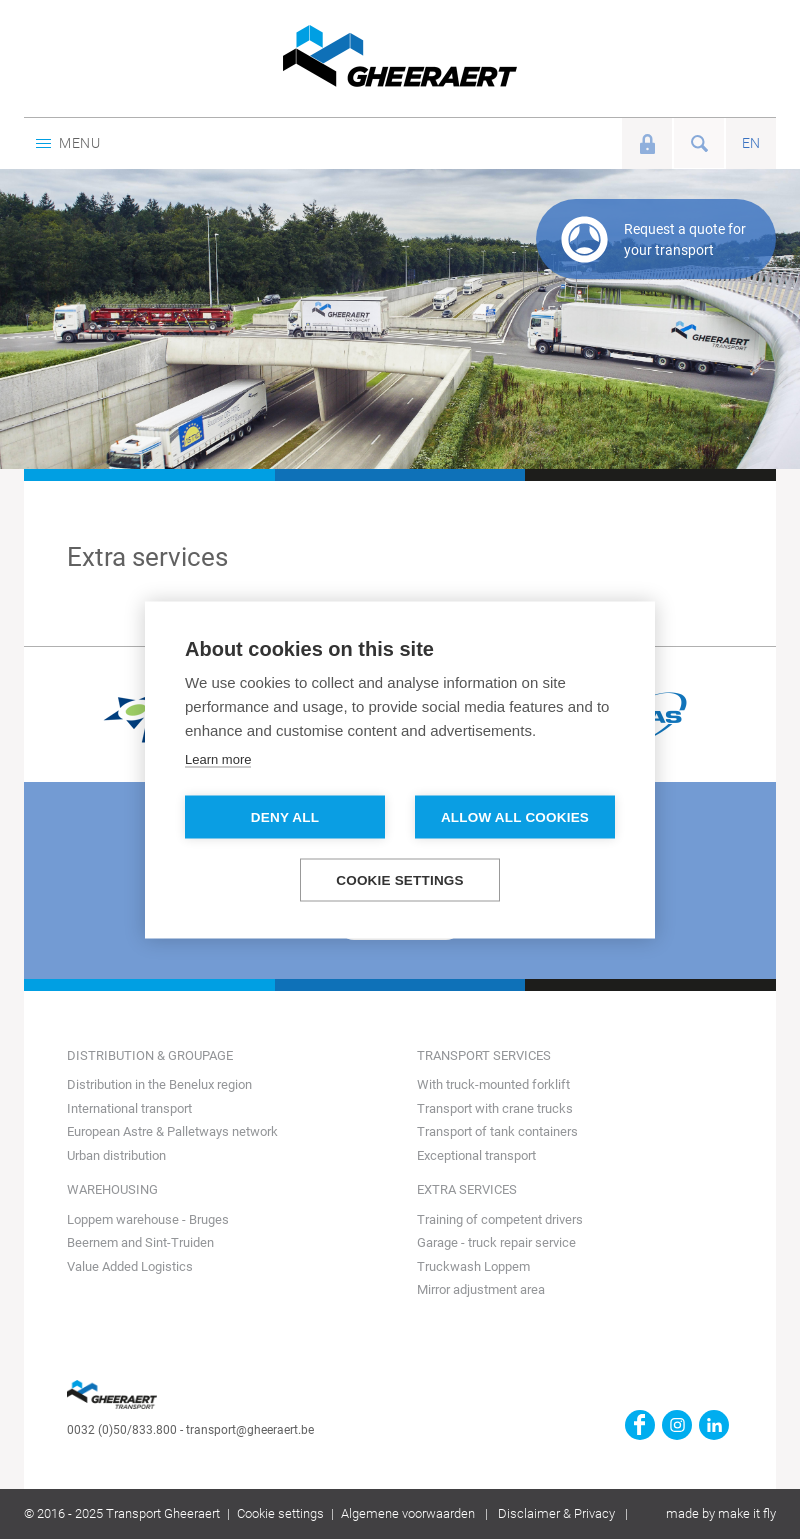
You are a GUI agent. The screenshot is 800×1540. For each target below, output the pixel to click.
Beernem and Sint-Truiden (140, 1242)
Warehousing (112, 1189)
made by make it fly (721, 1513)
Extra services (467, 1189)
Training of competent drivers (500, 1219)
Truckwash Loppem (473, 1266)
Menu (68, 143)
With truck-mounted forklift (493, 1084)
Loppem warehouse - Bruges (148, 1219)
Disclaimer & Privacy (556, 1513)
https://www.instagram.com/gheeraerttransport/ (677, 1425)
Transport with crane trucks (495, 1108)
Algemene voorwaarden (408, 1513)
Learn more (218, 759)
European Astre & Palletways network (172, 1131)
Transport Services (484, 1055)
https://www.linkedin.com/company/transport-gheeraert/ (714, 1425)
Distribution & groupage (150, 1055)
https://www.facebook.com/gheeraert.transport (640, 1425)
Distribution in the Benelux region (159, 1084)
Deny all (285, 817)
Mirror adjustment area (481, 1289)
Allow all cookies (515, 817)
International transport (129, 1108)
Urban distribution (116, 1155)
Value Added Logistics (130, 1266)
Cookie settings (280, 1513)
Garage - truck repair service (496, 1242)
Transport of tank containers (497, 1131)
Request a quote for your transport (685, 239)
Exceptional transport (476, 1155)
